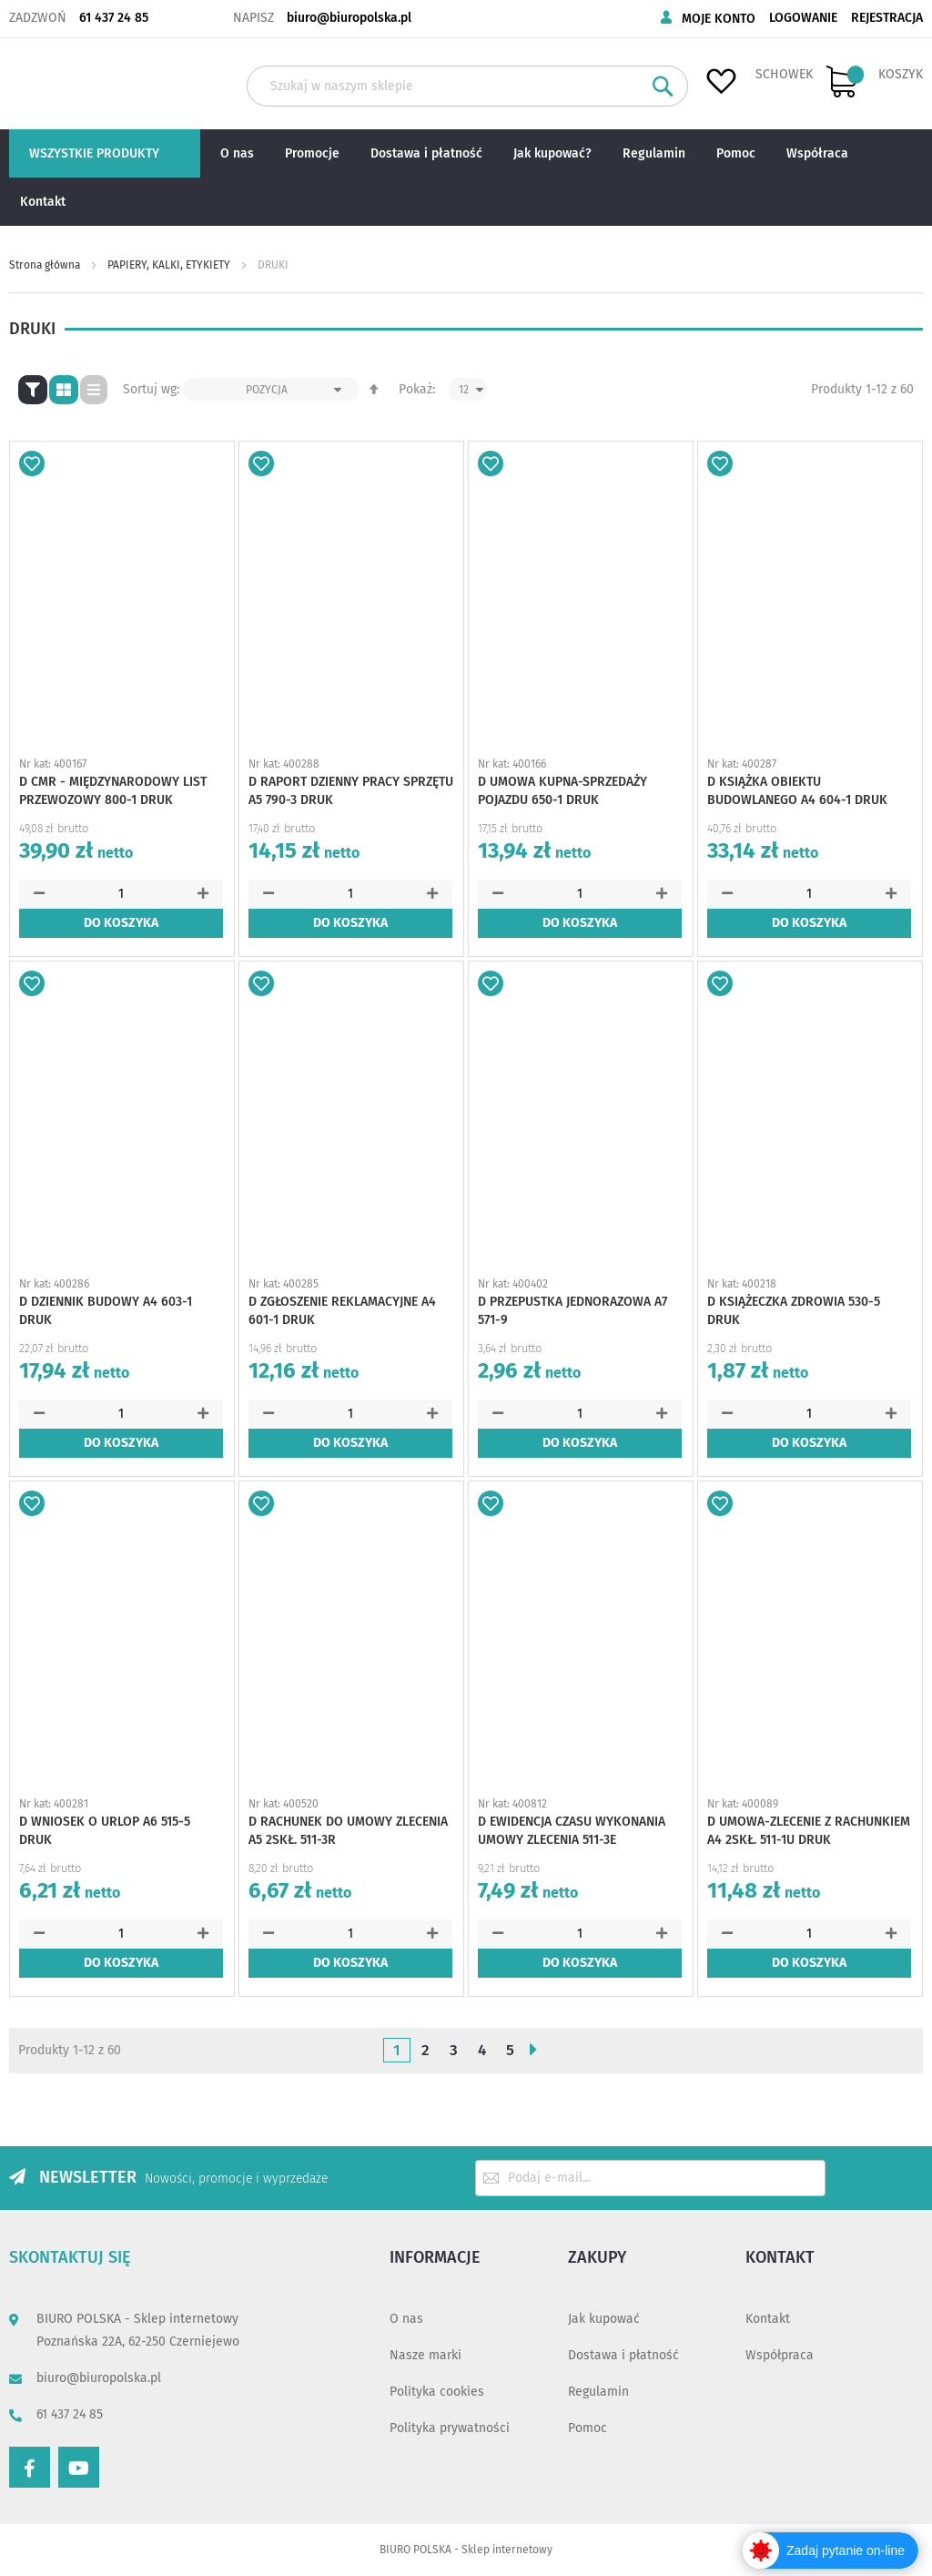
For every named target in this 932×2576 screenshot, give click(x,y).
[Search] (663, 86)
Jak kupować (604, 2319)
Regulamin (598, 2391)
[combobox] (467, 86)
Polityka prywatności (450, 2428)
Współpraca (779, 2355)
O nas (406, 2319)
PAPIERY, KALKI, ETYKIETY (170, 265)
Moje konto (718, 18)
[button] (32, 463)
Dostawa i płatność (623, 2355)
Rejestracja (887, 17)
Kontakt (767, 2319)
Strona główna (46, 265)
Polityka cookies (437, 2391)
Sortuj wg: (151, 389)
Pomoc (587, 2428)
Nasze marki (425, 2355)
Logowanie (803, 17)
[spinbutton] (121, 894)
